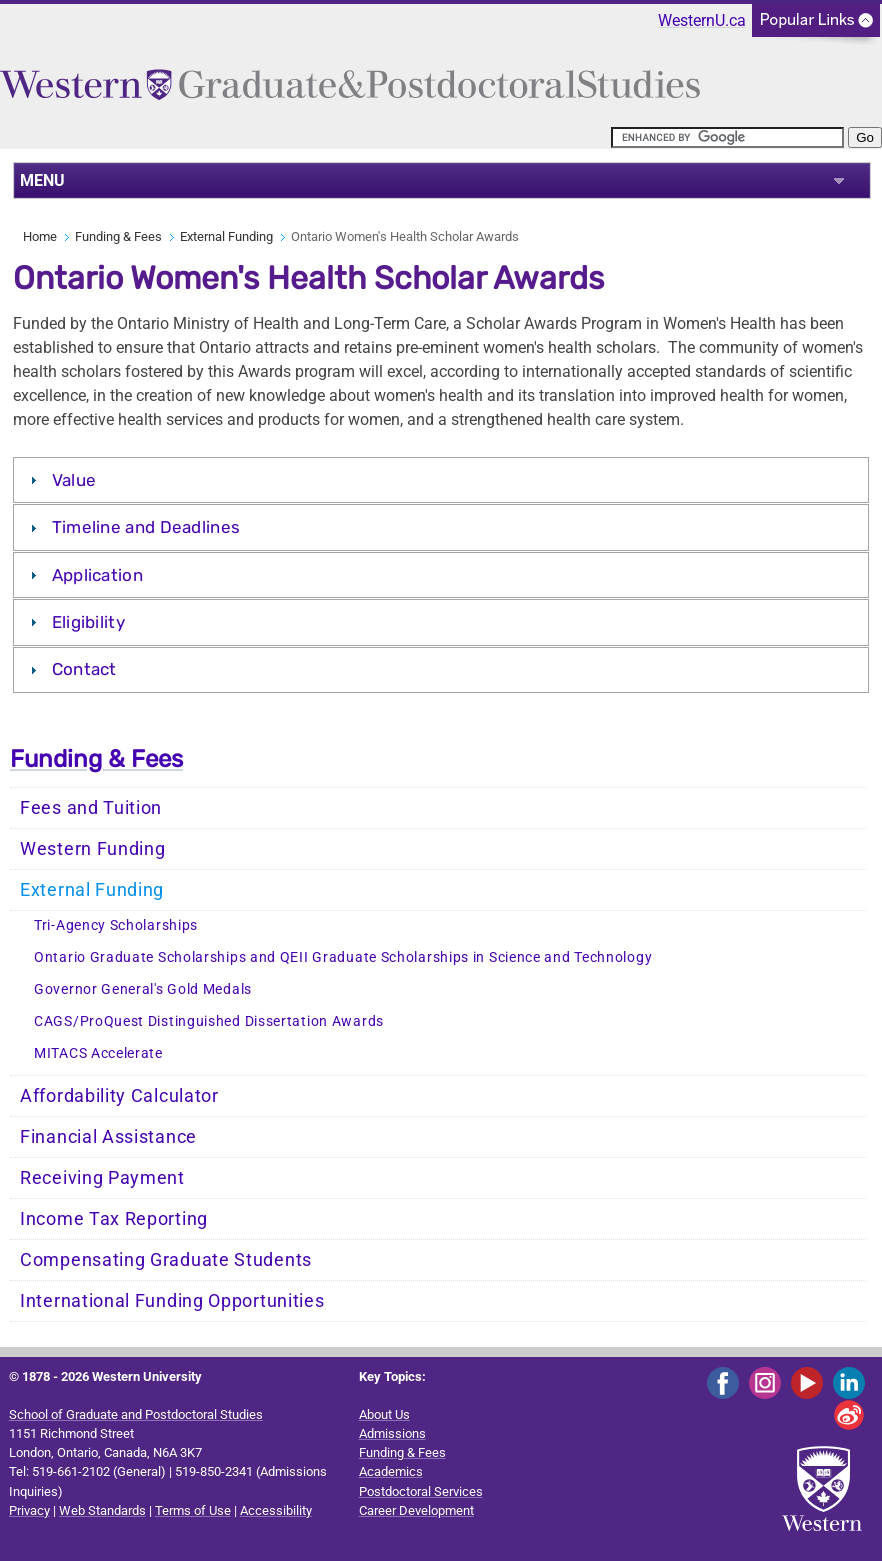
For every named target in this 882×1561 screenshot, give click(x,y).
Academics (391, 1471)
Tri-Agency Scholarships (116, 925)
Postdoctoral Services (421, 1491)
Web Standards (102, 1510)
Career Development (416, 1510)
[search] (727, 137)
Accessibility (276, 1510)
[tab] (441, 480)
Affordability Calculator (119, 1096)
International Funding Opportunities (172, 1301)
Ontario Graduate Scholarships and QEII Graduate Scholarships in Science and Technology (343, 957)
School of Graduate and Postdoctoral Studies (136, 1414)
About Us (384, 1414)
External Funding (226, 236)
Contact (84, 669)
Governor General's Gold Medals (143, 989)
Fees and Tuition (91, 808)
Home (40, 236)
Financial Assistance (108, 1137)
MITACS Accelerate (98, 1053)
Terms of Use (193, 1510)
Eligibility (88, 622)
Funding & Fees (118, 236)
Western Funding (93, 849)
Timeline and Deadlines (146, 527)
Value (74, 480)
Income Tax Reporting (114, 1219)
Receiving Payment (102, 1178)
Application (97, 575)
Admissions (392, 1433)
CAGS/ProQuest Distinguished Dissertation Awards (209, 1021)
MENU (42, 180)
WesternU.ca (702, 20)
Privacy (29, 1510)
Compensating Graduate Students (166, 1260)
